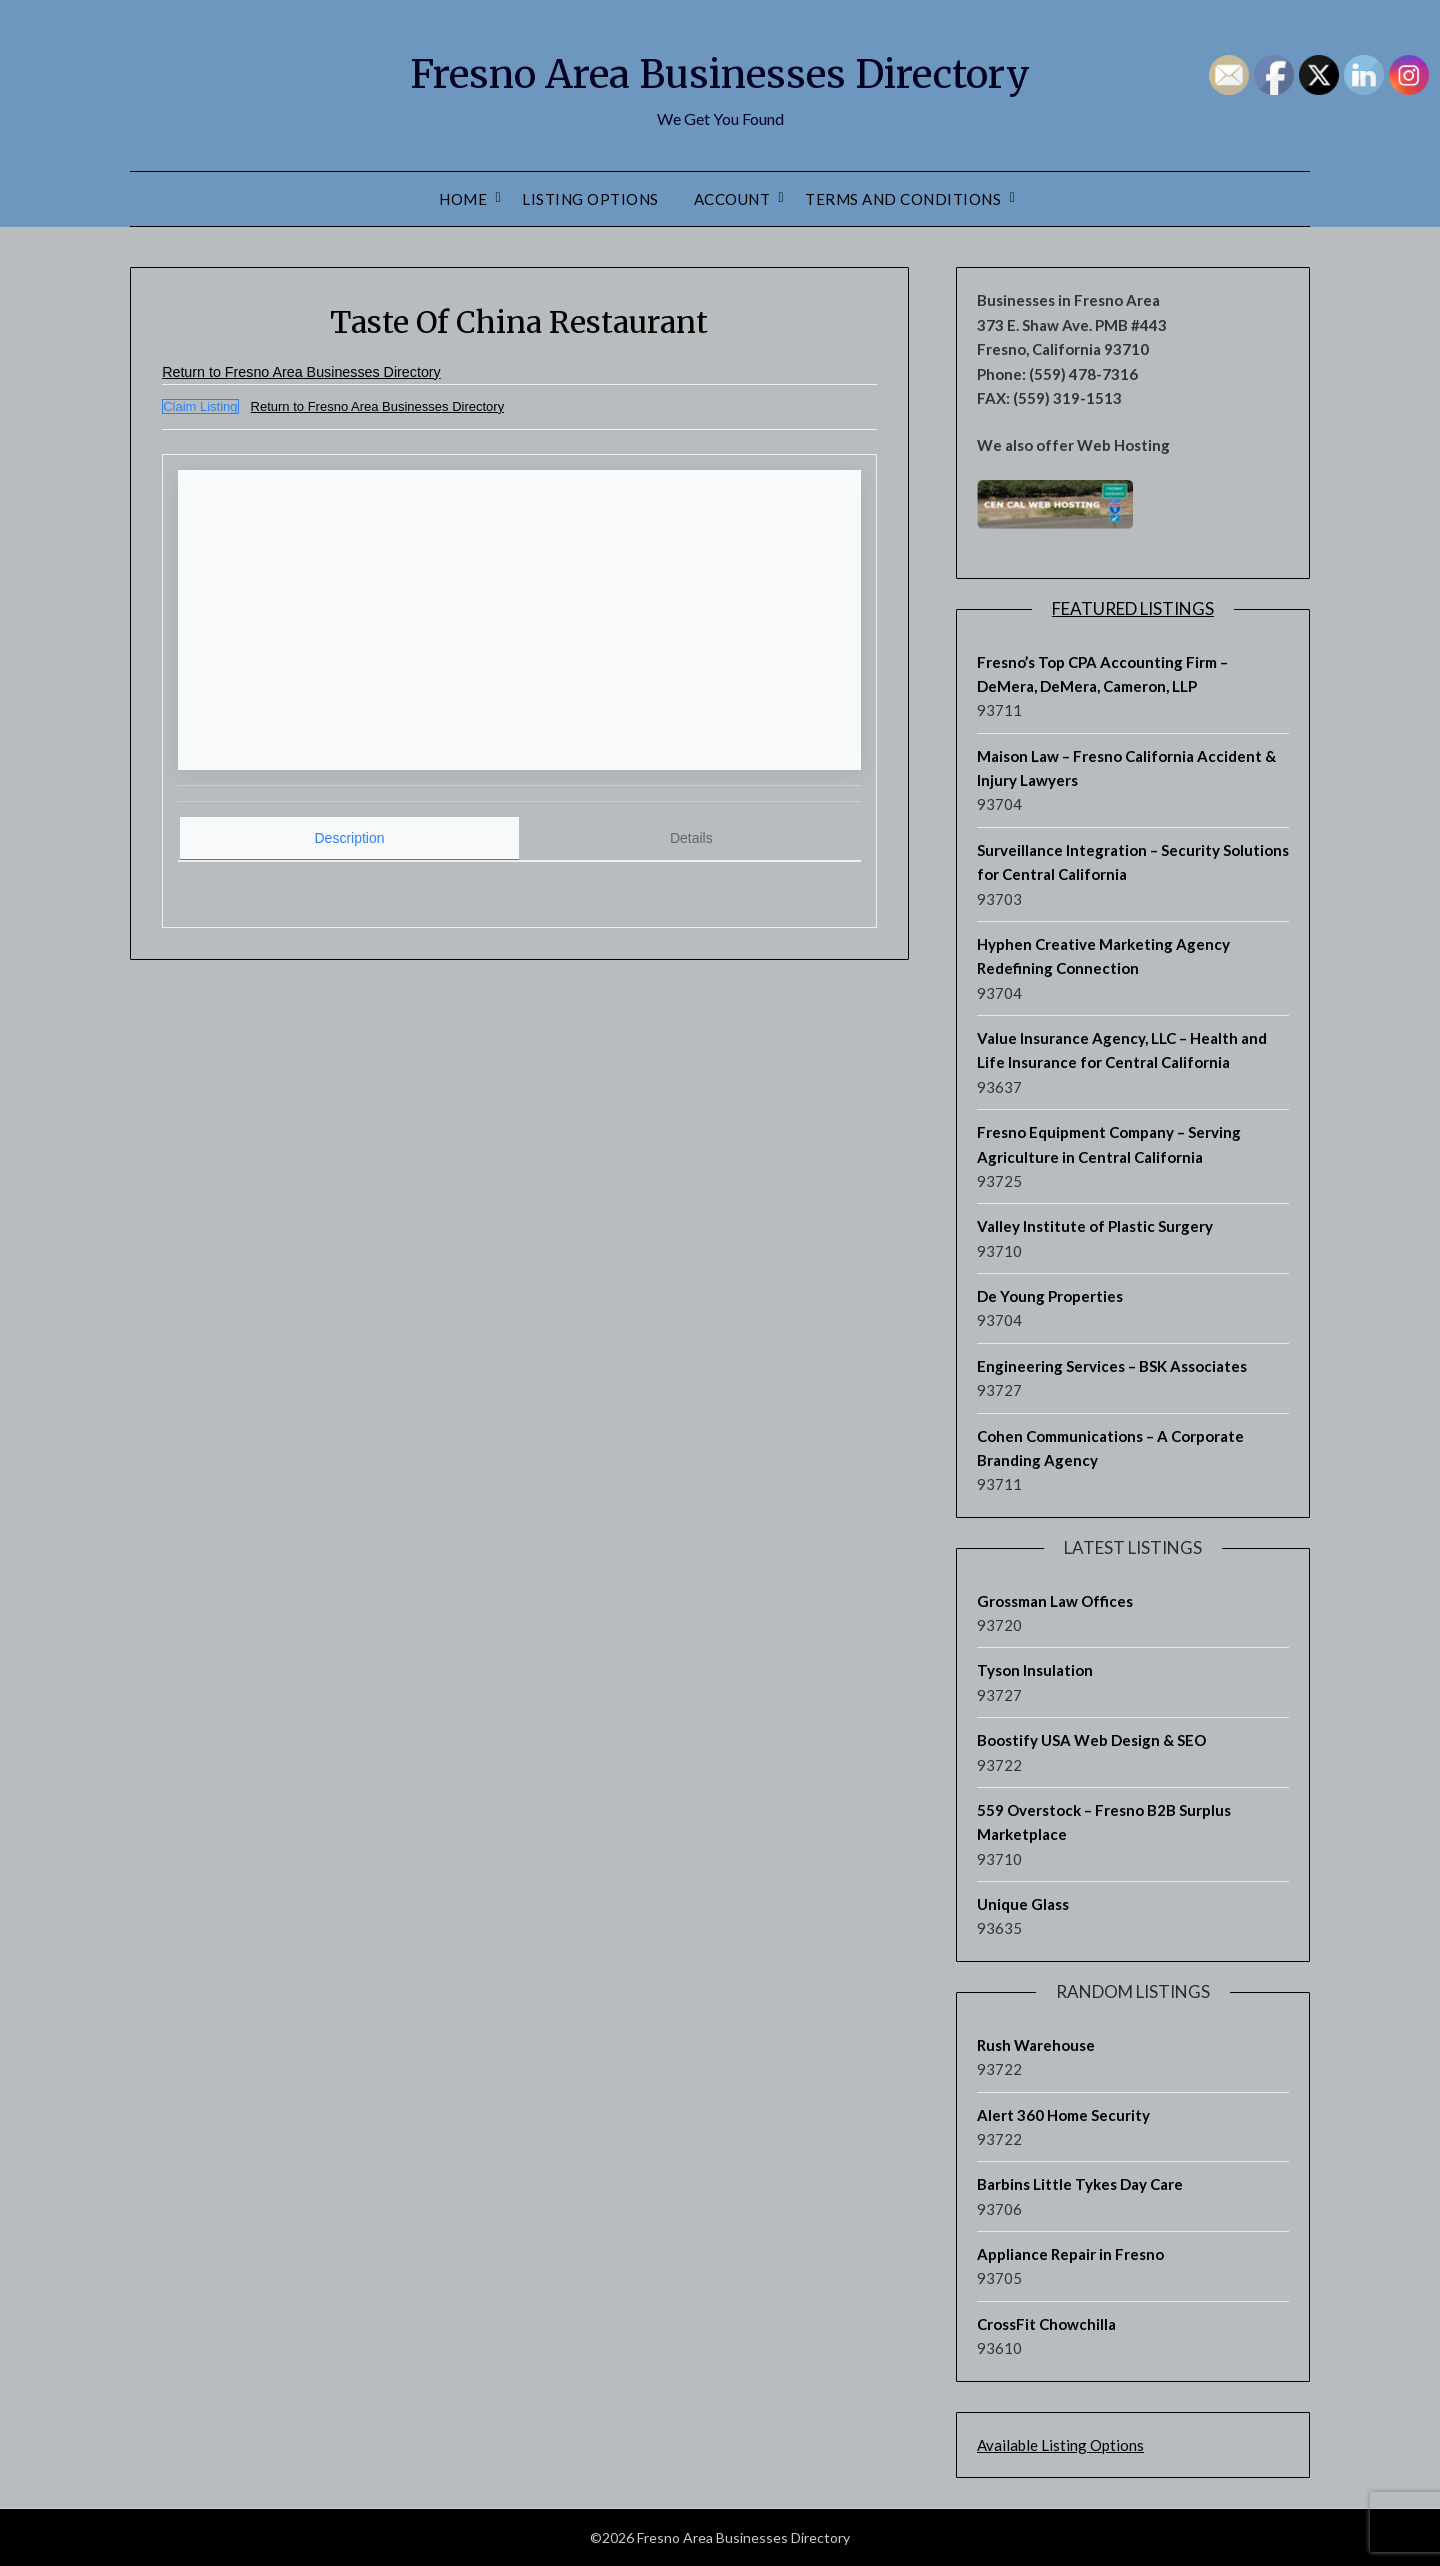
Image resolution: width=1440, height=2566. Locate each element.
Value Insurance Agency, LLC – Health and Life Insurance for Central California (1122, 1050)
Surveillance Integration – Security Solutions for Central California (1133, 862)
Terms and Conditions (903, 199)
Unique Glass (1023, 1904)
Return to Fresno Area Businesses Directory (318, 371)
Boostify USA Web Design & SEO (1091, 1740)
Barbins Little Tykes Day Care (1080, 2184)
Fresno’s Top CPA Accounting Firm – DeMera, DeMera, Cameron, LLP (1102, 674)
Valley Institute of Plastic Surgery (1095, 1226)
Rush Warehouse (1036, 2045)
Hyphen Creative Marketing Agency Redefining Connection (1103, 956)
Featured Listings (1133, 608)
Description (350, 836)
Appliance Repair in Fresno (1070, 2254)
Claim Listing (200, 406)
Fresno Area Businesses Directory (720, 71)
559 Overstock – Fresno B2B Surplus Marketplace (1104, 1822)
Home (463, 199)
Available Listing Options (1060, 2445)
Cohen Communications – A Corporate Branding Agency (1110, 1448)
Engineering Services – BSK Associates (1112, 1366)
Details (691, 836)
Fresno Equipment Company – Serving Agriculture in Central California (1109, 1144)
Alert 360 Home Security (1063, 2115)
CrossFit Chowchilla (1046, 2324)
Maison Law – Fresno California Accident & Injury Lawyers (1126, 768)
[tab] (349, 837)
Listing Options (590, 199)
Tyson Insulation (1035, 1670)
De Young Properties (1050, 1296)
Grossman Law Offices (1055, 1601)
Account (732, 199)
